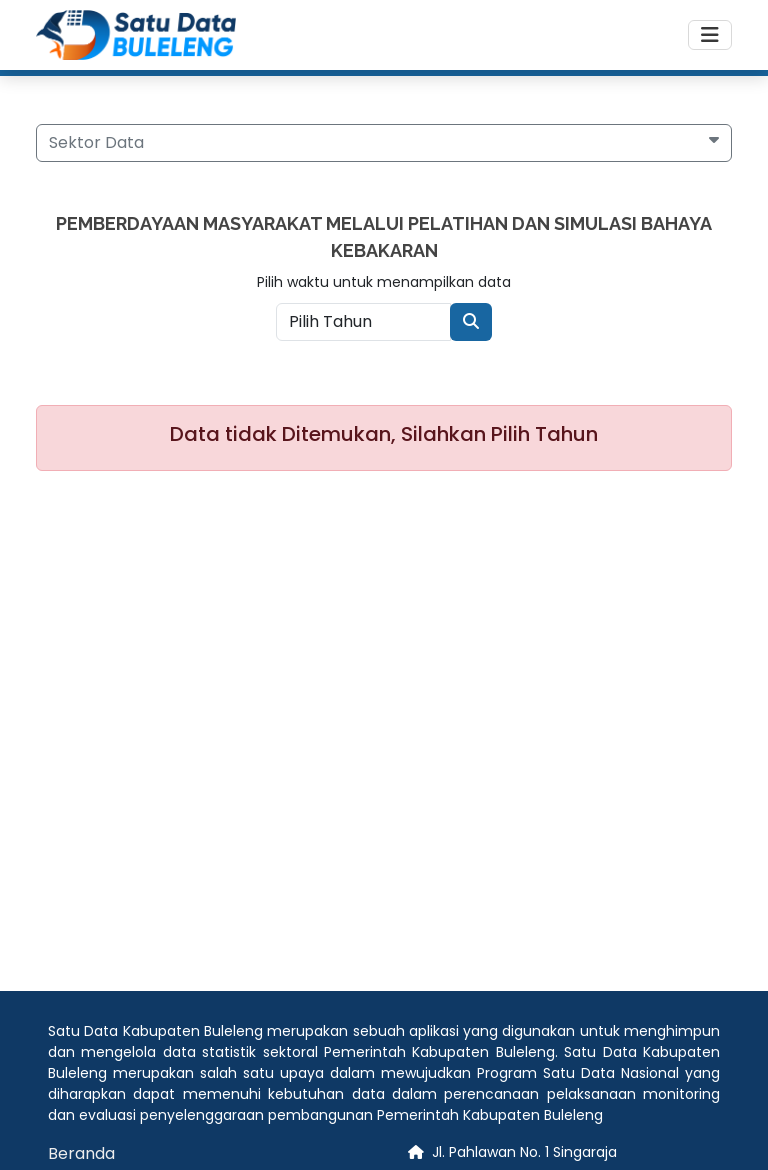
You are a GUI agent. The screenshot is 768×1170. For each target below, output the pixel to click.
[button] (384, 143)
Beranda (81, 1153)
